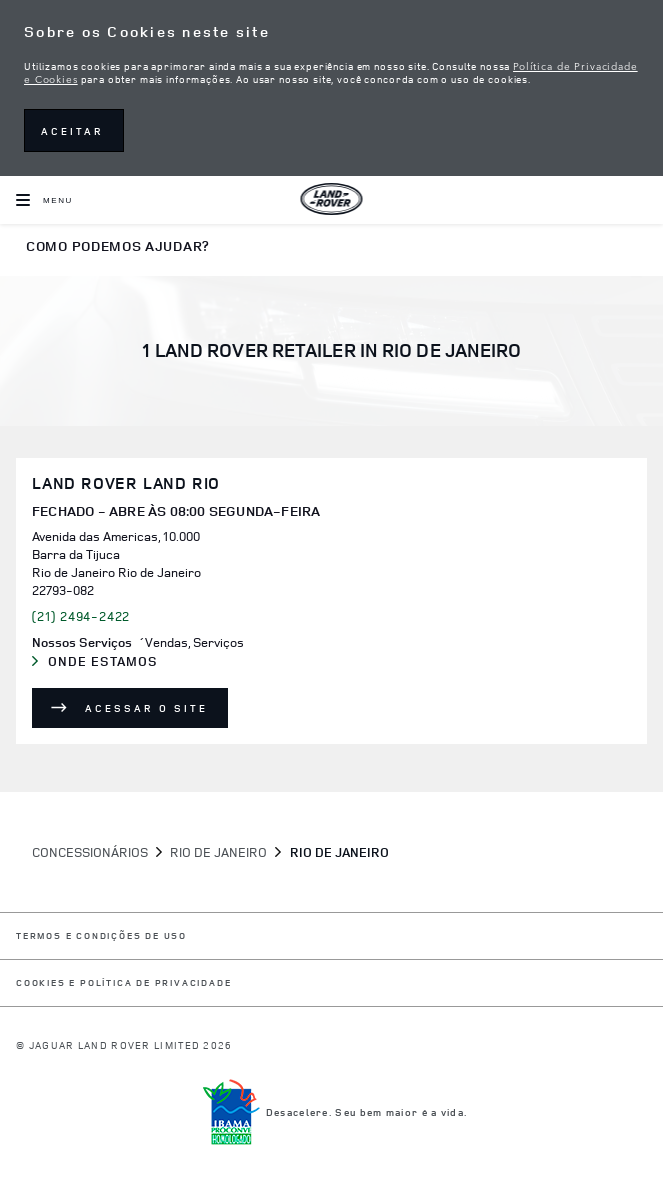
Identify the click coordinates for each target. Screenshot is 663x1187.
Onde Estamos (116, 662)
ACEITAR (72, 131)
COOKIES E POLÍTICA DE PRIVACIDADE (123, 983)
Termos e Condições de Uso (101, 936)
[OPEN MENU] (44, 200)
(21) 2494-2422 (81, 616)
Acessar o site (146, 708)
